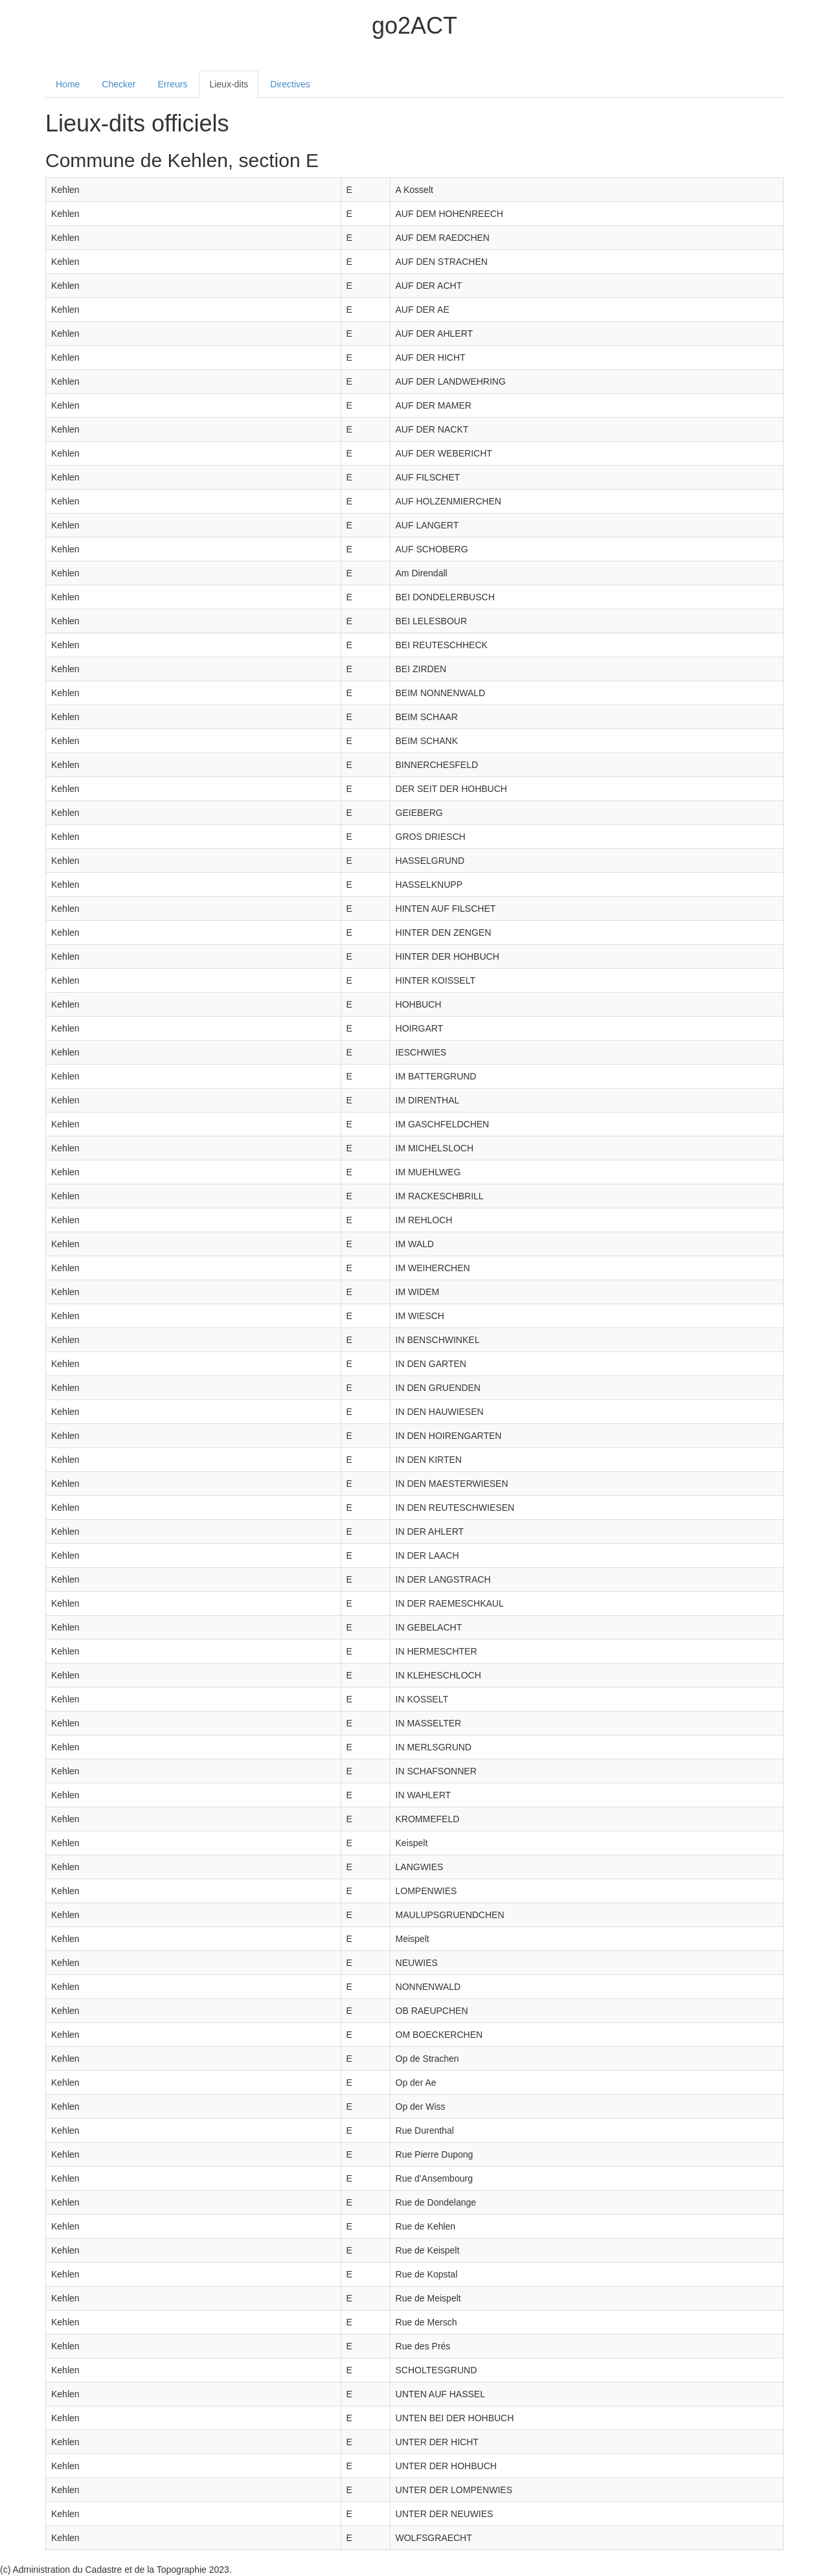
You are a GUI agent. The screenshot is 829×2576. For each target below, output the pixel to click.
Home (68, 84)
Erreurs (173, 84)
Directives (290, 84)
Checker (118, 84)
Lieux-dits (228, 84)
